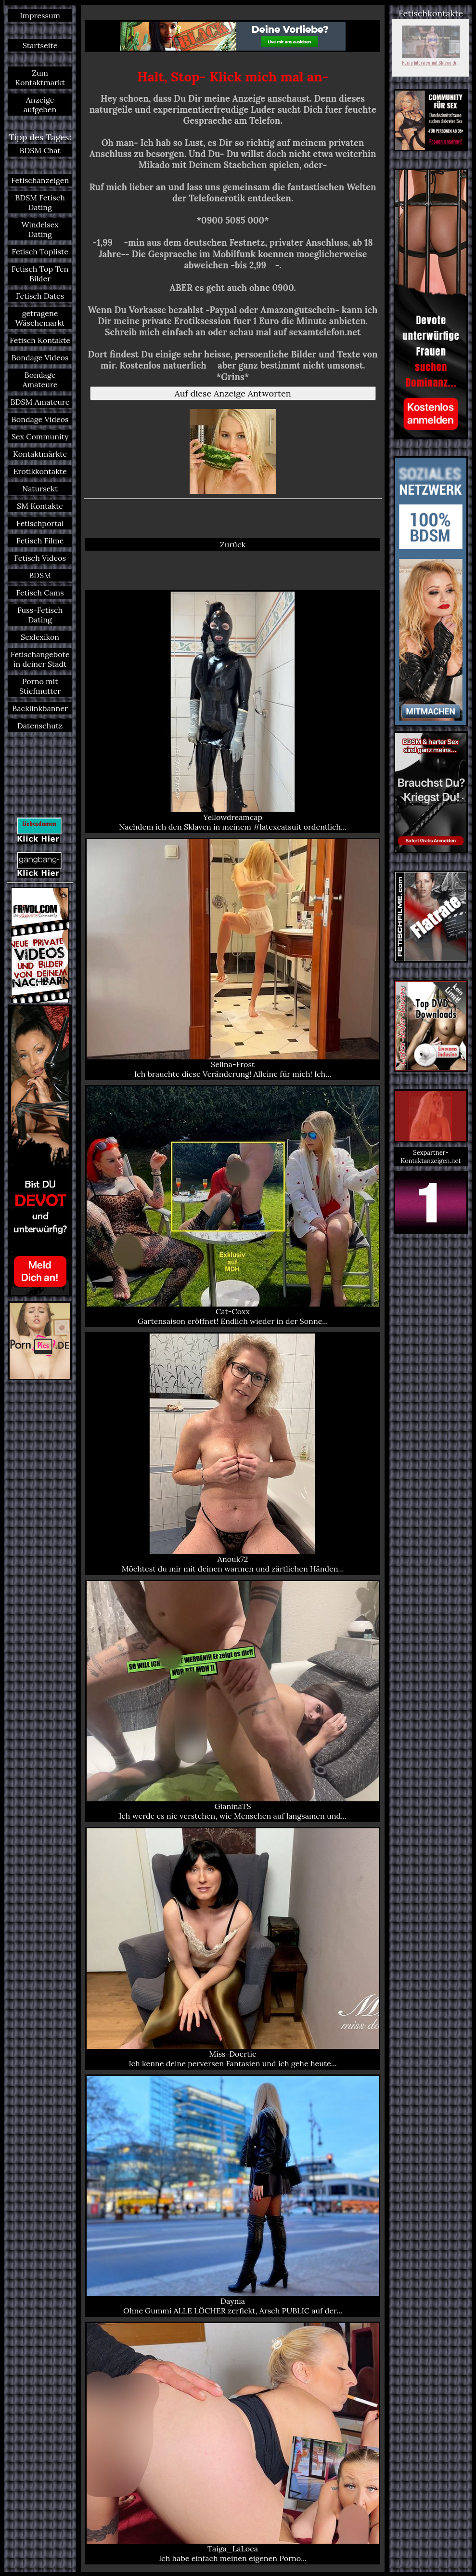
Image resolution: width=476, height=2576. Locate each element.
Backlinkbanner (40, 708)
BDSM (40, 575)
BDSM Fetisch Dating (39, 202)
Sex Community (40, 436)
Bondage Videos (40, 357)
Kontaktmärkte (40, 454)
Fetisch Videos (40, 558)
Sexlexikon (40, 637)
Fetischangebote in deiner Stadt (40, 659)
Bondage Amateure (40, 379)
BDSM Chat (39, 150)
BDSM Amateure (40, 402)
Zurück (232, 544)
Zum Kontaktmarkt (40, 77)
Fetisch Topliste (40, 251)
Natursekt (40, 488)
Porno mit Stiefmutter (40, 686)
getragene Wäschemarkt (40, 318)
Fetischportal (40, 523)
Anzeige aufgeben (40, 104)
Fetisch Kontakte (40, 340)
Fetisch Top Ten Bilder (40, 273)
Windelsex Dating (39, 229)
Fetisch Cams (40, 592)
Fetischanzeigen (40, 180)
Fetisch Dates (40, 296)
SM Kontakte (40, 506)
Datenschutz (40, 725)
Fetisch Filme (40, 540)
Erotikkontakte (39, 471)
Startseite (40, 45)
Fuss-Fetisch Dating (40, 614)
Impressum (40, 15)
